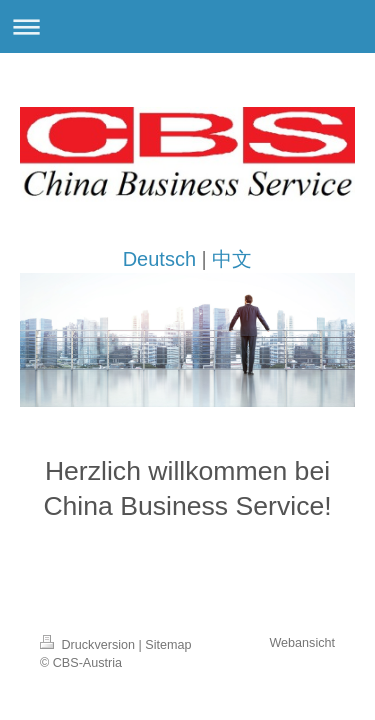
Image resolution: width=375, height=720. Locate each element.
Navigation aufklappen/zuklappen (187, 26)
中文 (232, 259)
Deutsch (159, 259)
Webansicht (302, 643)
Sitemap (168, 645)
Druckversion (89, 645)
